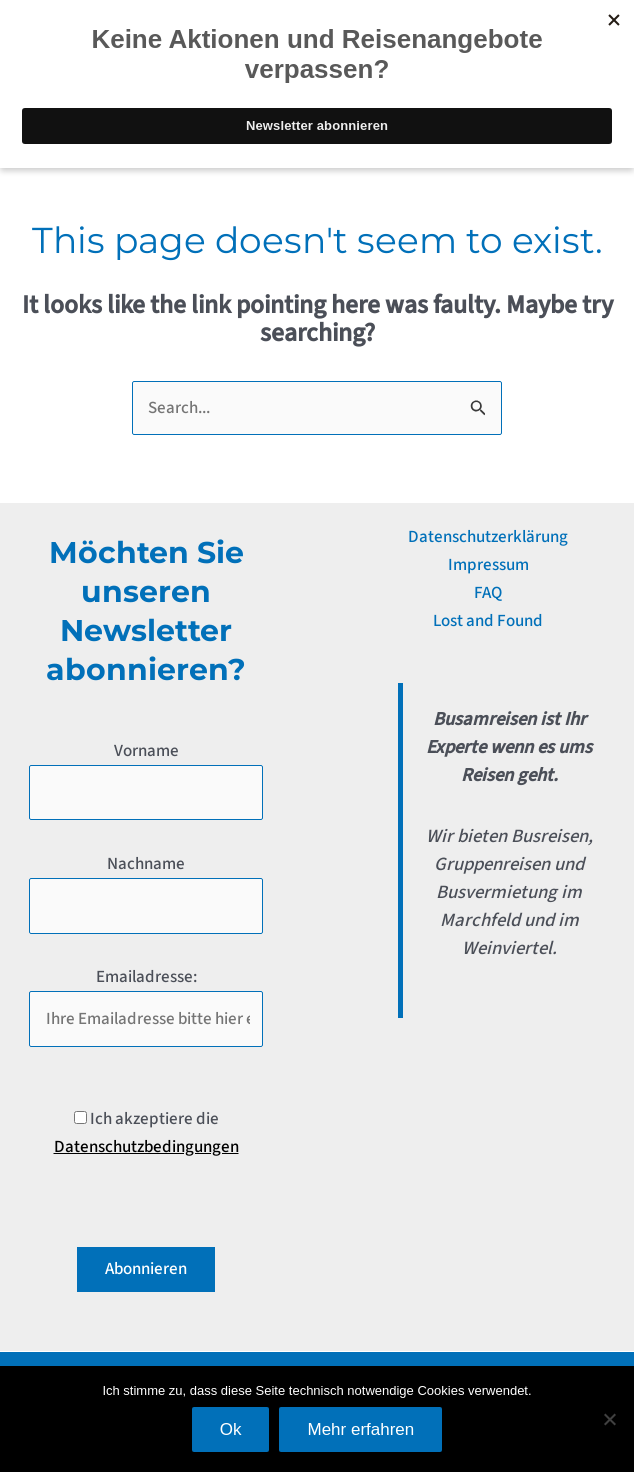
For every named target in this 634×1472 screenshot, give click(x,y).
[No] (609, 1419)
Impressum (488, 565)
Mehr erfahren (360, 1429)
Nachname (146, 864)
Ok (231, 1429)
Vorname (146, 751)
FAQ (488, 593)
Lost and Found (488, 621)
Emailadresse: (146, 977)
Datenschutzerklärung (488, 537)
